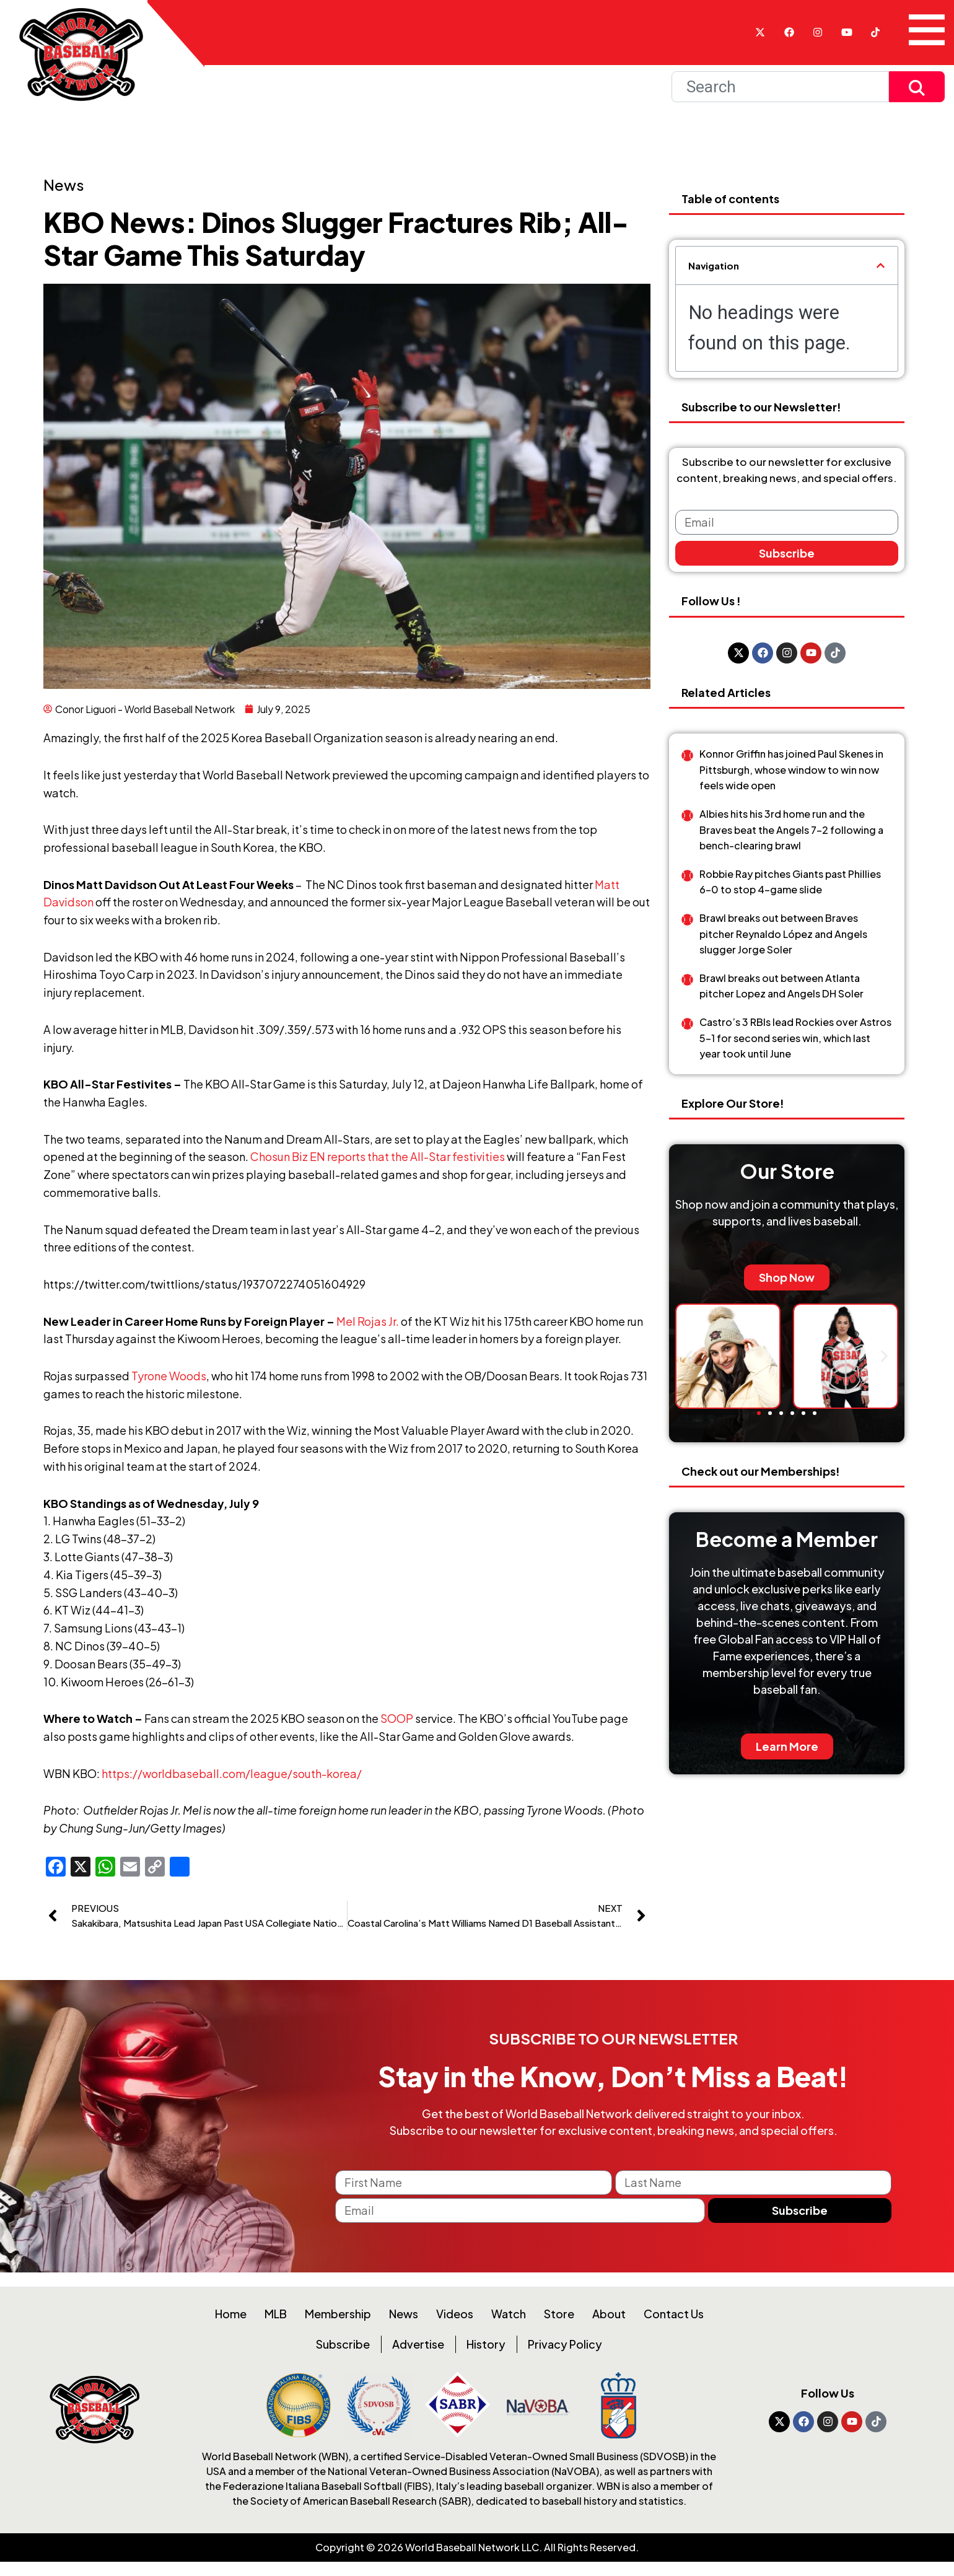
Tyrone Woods (168, 1376)
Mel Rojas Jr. (367, 1321)
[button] (880, 265)
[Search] (780, 86)
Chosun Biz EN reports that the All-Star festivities (377, 1156)
